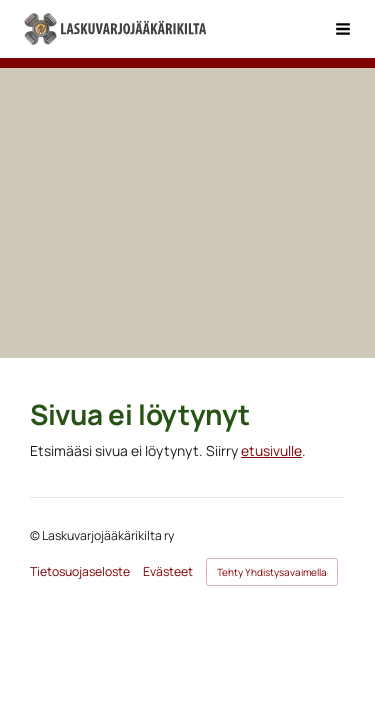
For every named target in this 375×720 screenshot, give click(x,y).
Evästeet (168, 572)
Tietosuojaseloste (80, 572)
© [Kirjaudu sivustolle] (36, 535)
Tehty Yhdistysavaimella (272, 572)
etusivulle (271, 450)
